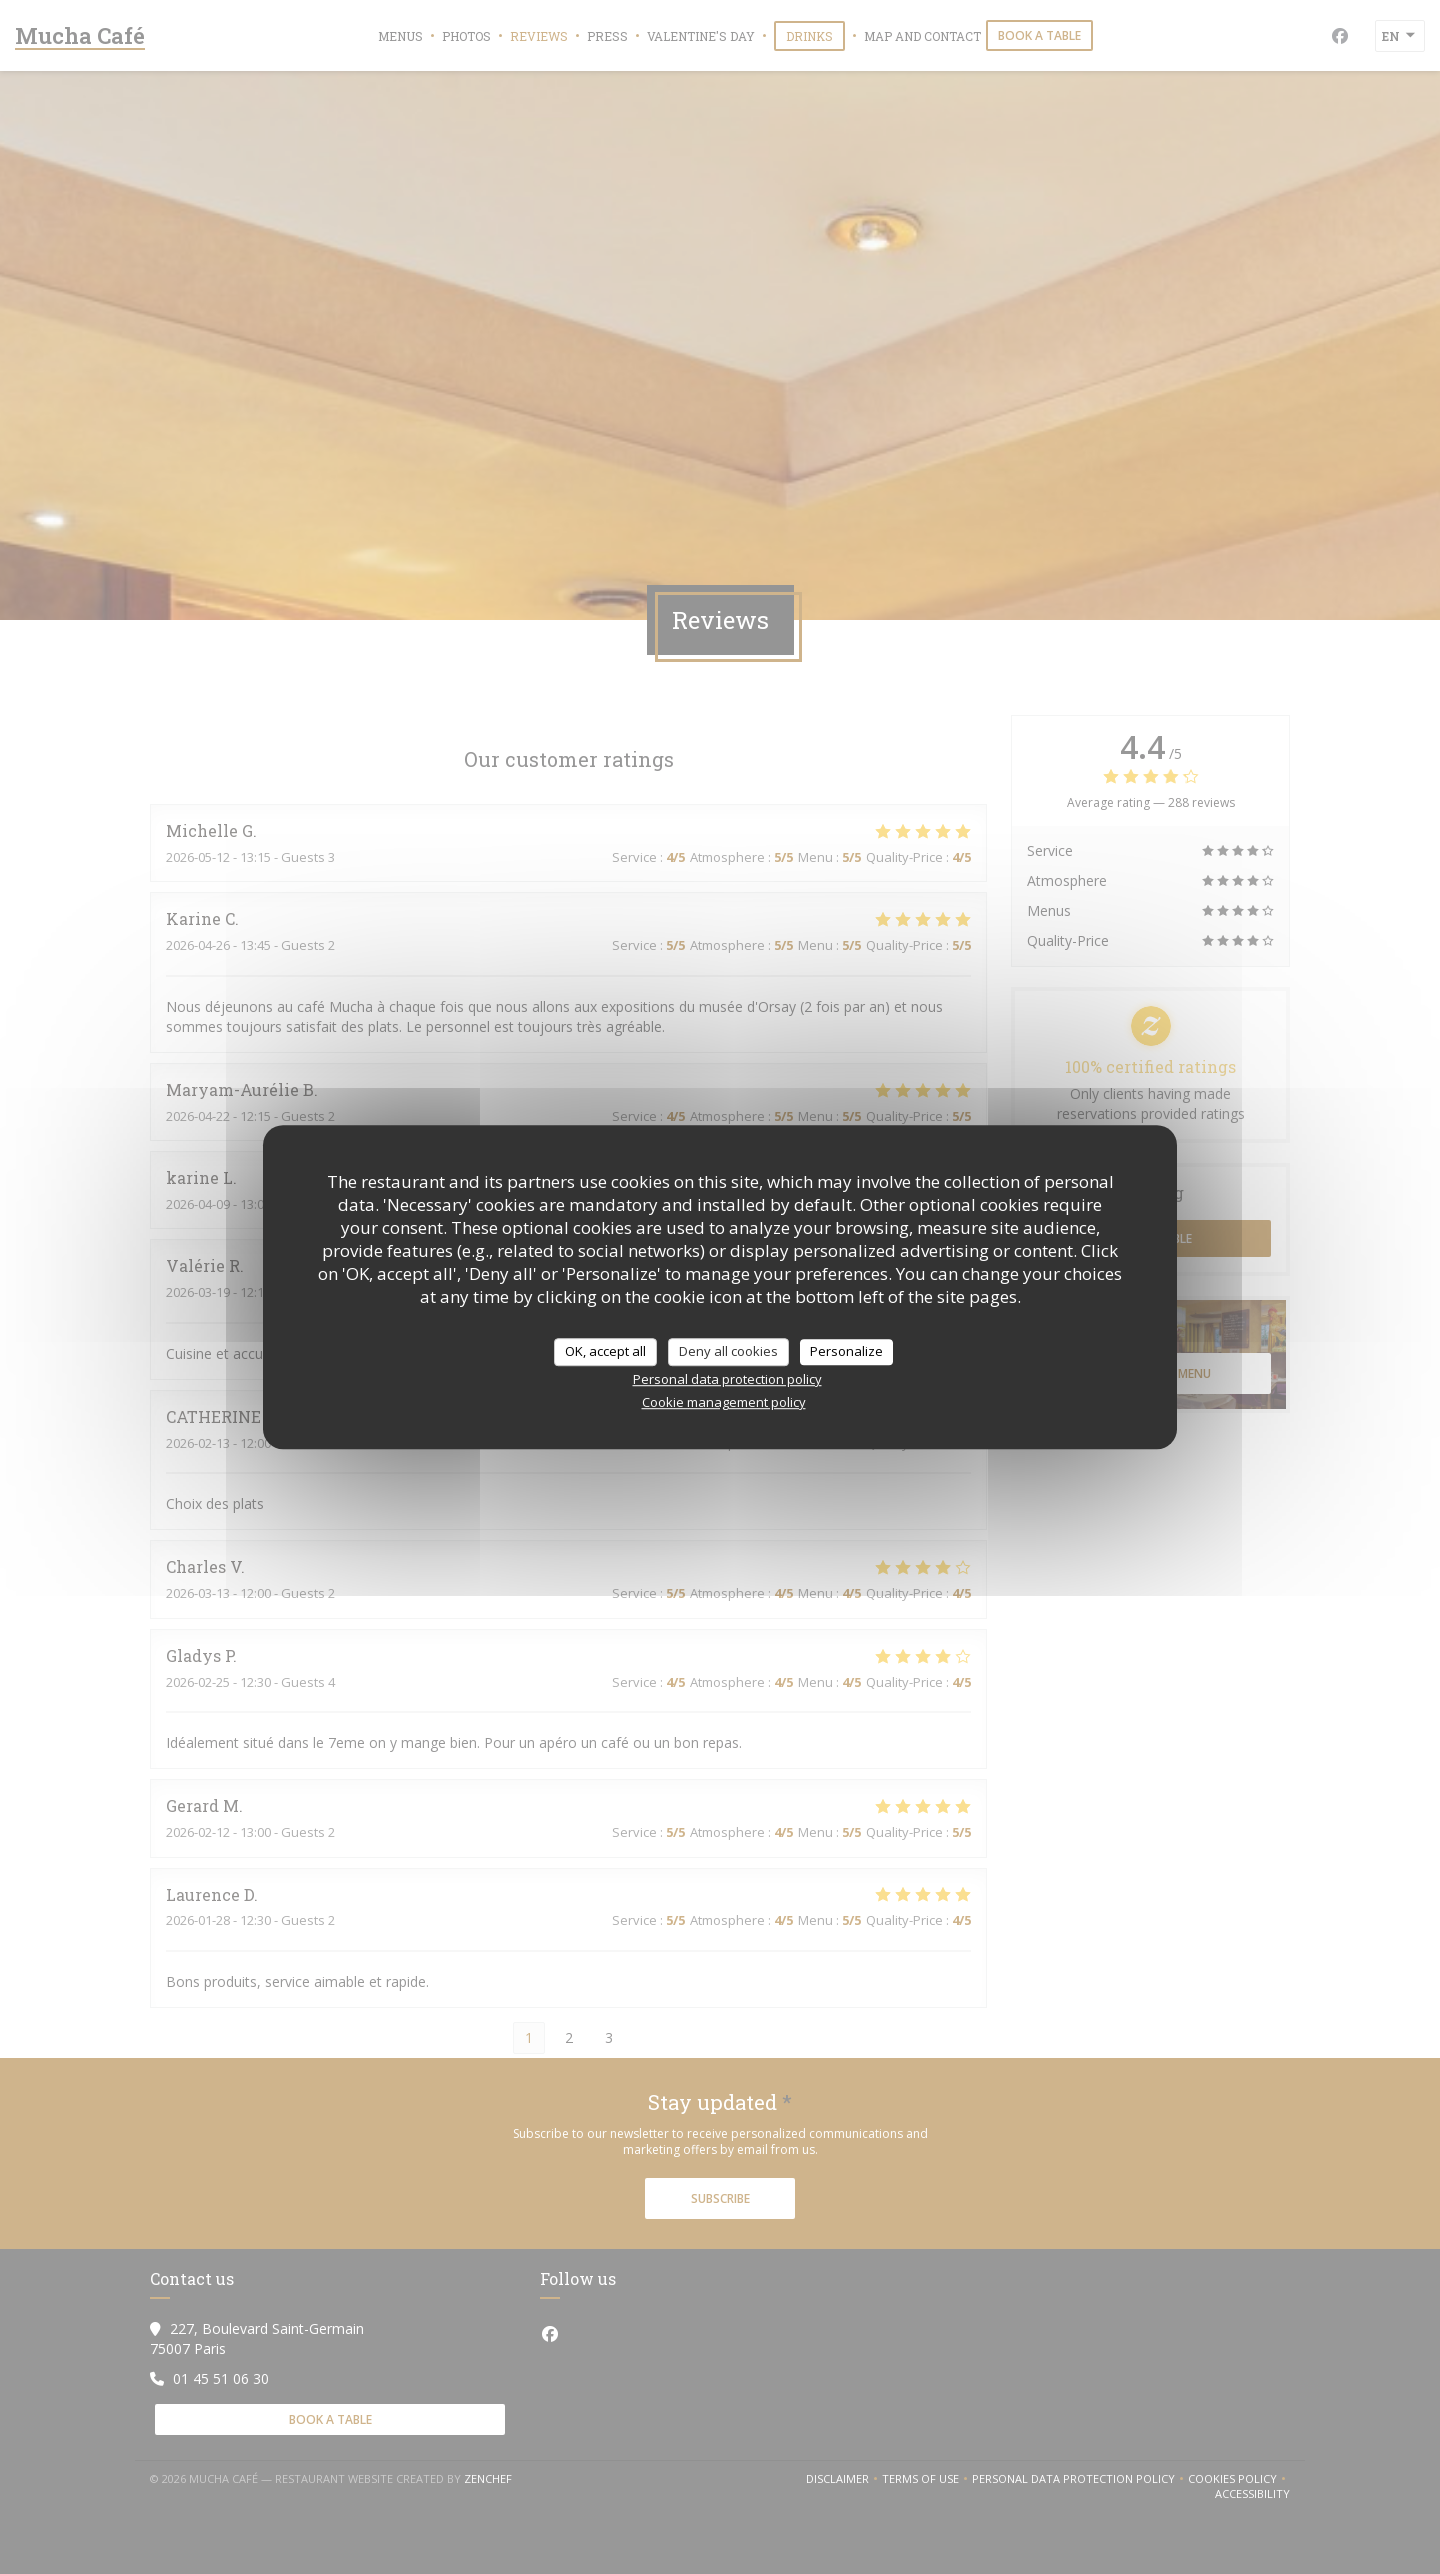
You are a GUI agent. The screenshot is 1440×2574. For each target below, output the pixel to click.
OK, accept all (605, 1351)
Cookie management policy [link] (724, 1402)
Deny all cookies (728, 1351)
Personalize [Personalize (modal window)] (846, 1351)
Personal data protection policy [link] (727, 1379)
